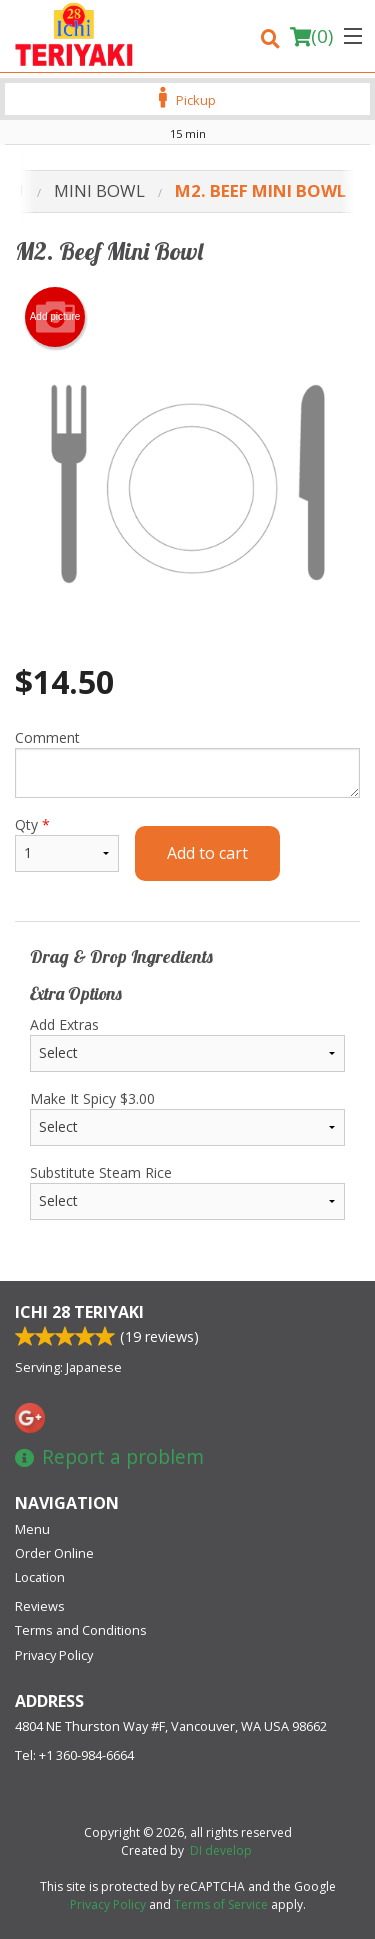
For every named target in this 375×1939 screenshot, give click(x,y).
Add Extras (187, 1043)
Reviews (40, 1606)
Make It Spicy (187, 1117)
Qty (67, 843)
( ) (311, 36)
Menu (32, 1529)
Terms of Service (221, 1904)
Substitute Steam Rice (187, 1191)
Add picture (55, 317)
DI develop (221, 1850)
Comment (187, 763)
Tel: (74, 1755)
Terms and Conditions (81, 1630)
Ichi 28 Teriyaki (79, 1312)
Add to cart (207, 853)
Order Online (54, 1553)
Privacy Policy (54, 1655)
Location (40, 1577)
